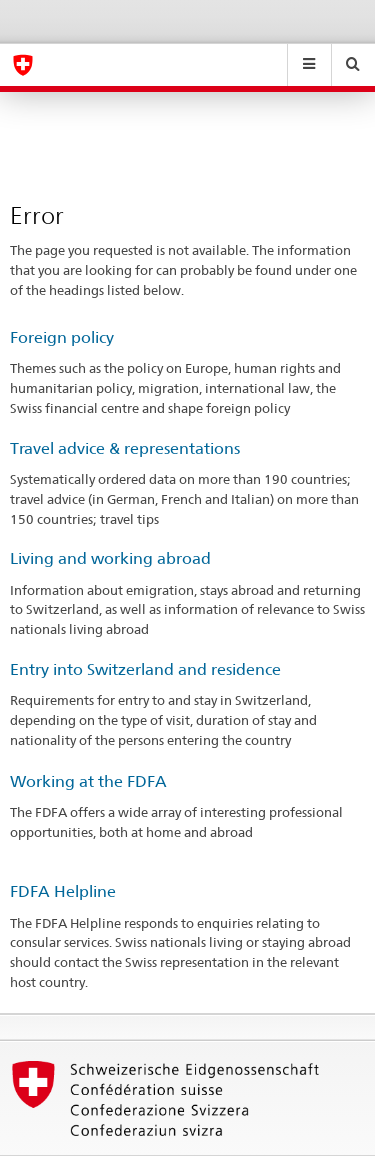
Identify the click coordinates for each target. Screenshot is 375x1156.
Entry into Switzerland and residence (145, 669)
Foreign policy (62, 337)
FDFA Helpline (63, 891)
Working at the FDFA (88, 781)
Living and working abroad (110, 558)
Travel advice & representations (125, 448)
